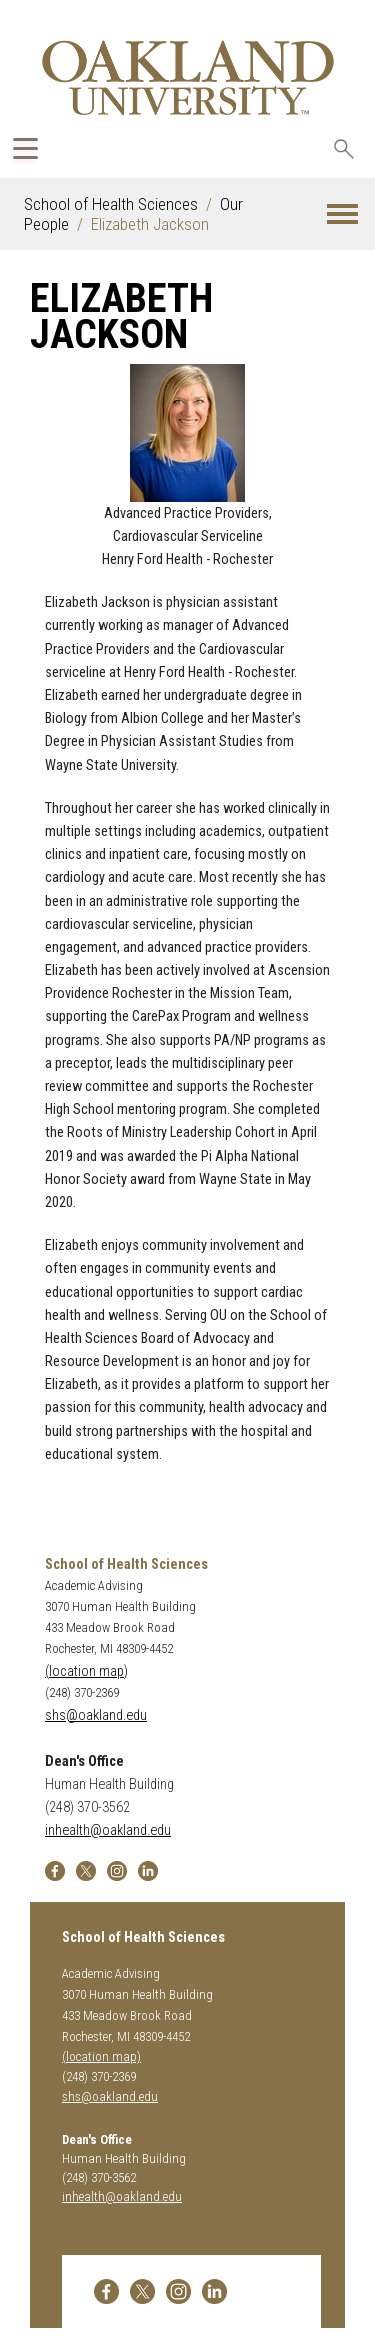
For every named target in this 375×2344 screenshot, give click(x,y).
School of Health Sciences (111, 204)
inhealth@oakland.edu (108, 1830)
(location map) (86, 1671)
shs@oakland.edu (96, 1715)
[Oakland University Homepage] (188, 77)
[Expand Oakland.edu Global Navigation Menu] (25, 148)
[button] (342, 214)
